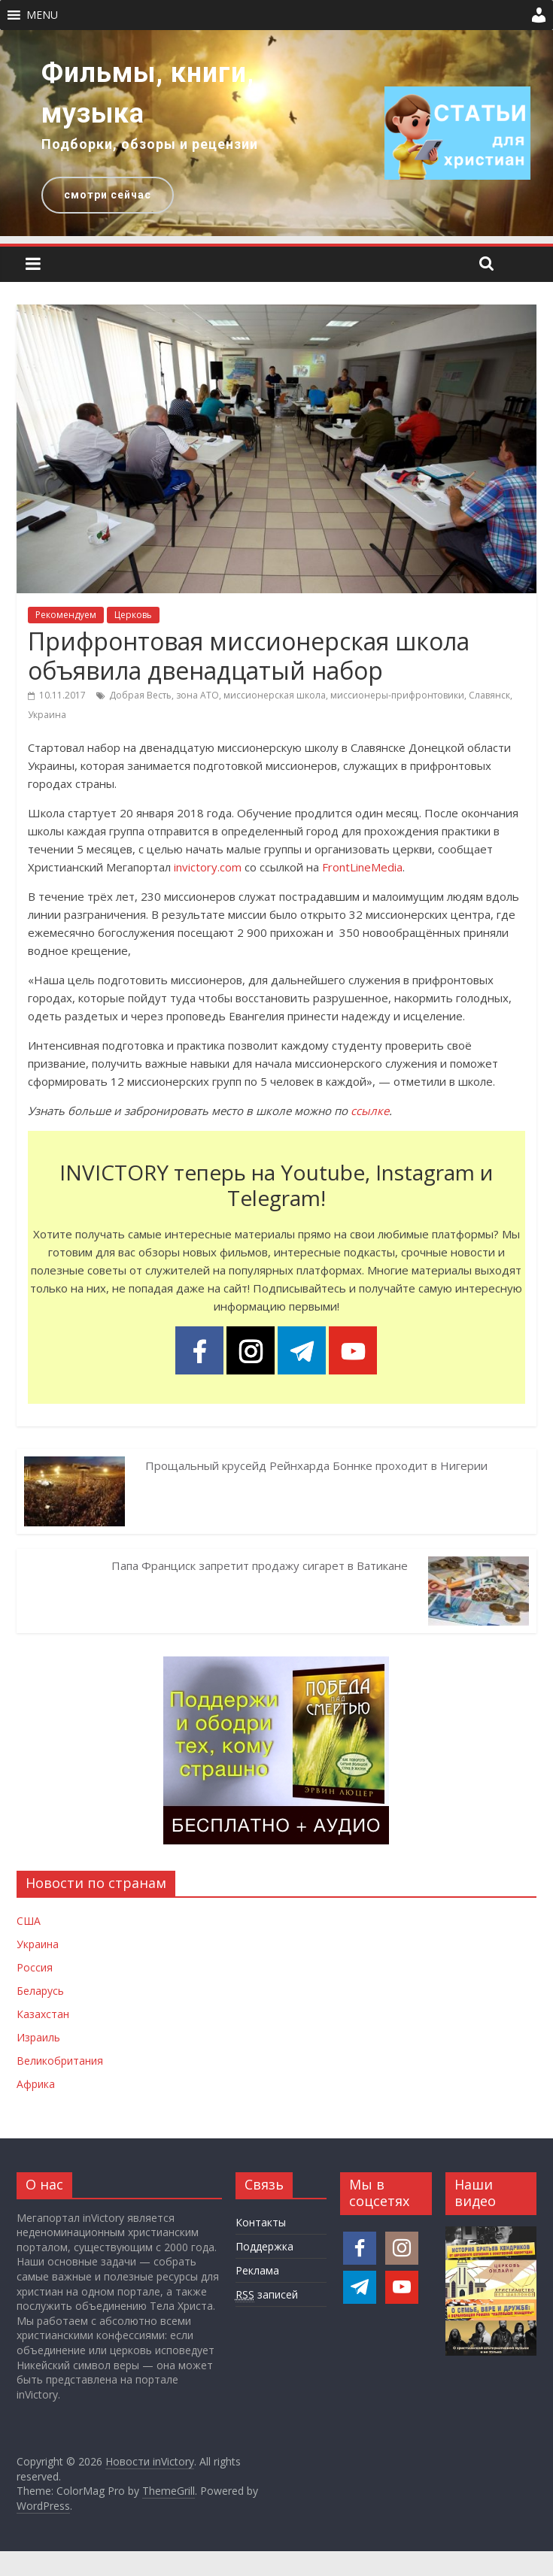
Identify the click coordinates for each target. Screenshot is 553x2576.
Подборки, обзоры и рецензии (149, 144)
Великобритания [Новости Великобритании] (60, 2060)
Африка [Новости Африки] (36, 2084)
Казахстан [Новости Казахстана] (43, 2014)
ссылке (370, 1110)
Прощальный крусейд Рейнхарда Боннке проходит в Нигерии (316, 1465)
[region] (276, 133)
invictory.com (208, 866)
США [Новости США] (29, 1921)
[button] (42, 15)
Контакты (260, 2222)
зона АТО (197, 695)
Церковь (133, 614)
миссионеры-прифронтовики (397, 695)
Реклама (257, 2270)
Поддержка (264, 2246)
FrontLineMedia (362, 866)
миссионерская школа (274, 695)
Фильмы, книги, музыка (147, 93)
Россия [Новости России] (35, 1967)
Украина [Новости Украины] (38, 1944)
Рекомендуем (65, 614)
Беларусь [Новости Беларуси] (40, 1991)
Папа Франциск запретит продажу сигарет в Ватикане (259, 1565)
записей (266, 2294)
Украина (47, 714)
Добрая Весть (140, 695)
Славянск (489, 695)
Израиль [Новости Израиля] (38, 2037)
